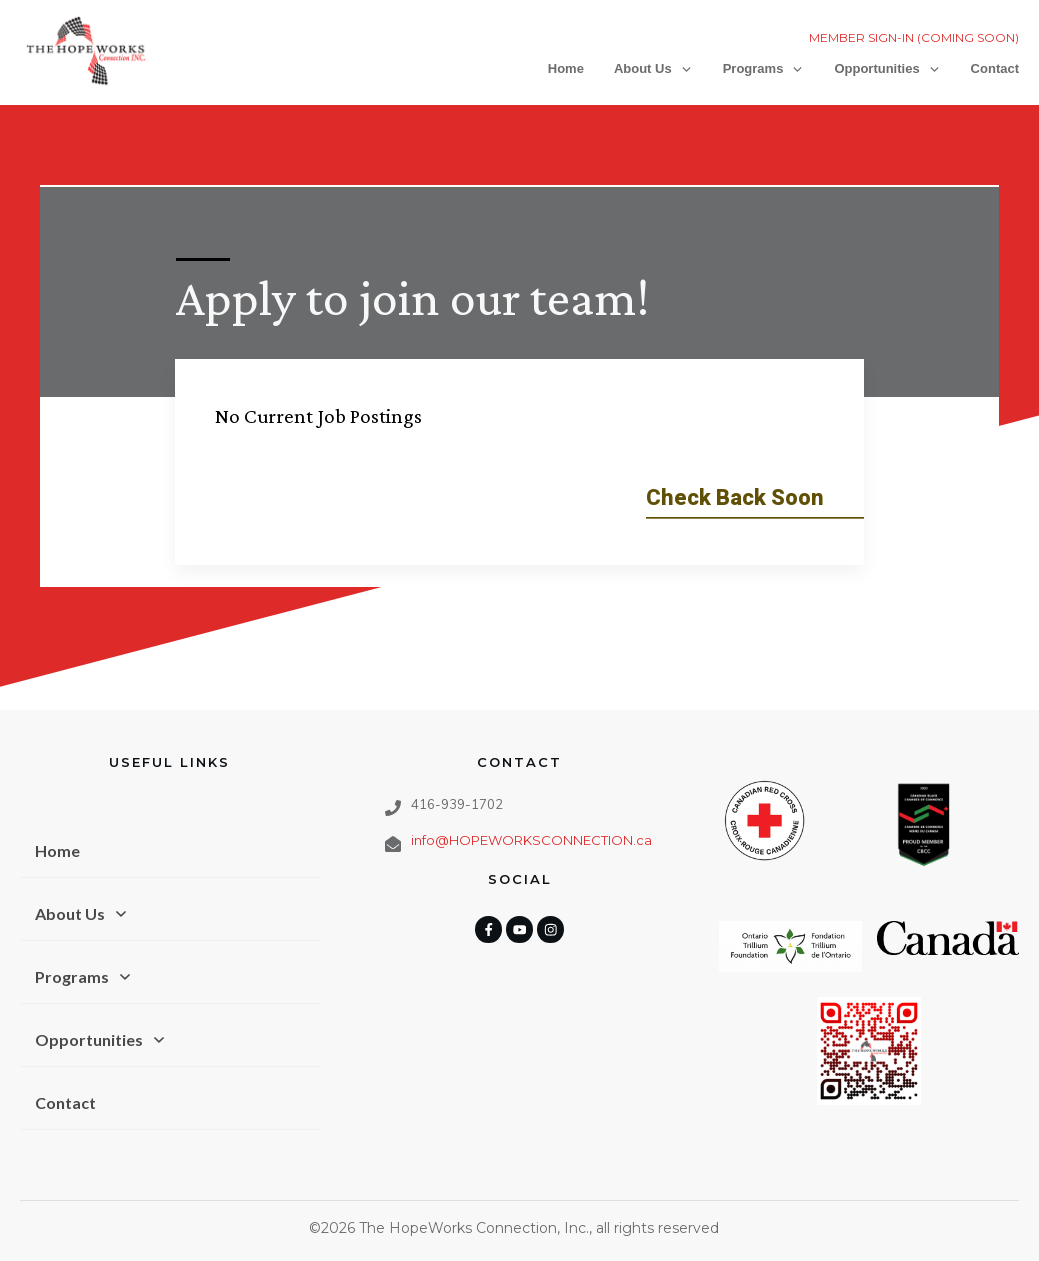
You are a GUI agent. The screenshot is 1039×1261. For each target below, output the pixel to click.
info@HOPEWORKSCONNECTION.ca (531, 805)
